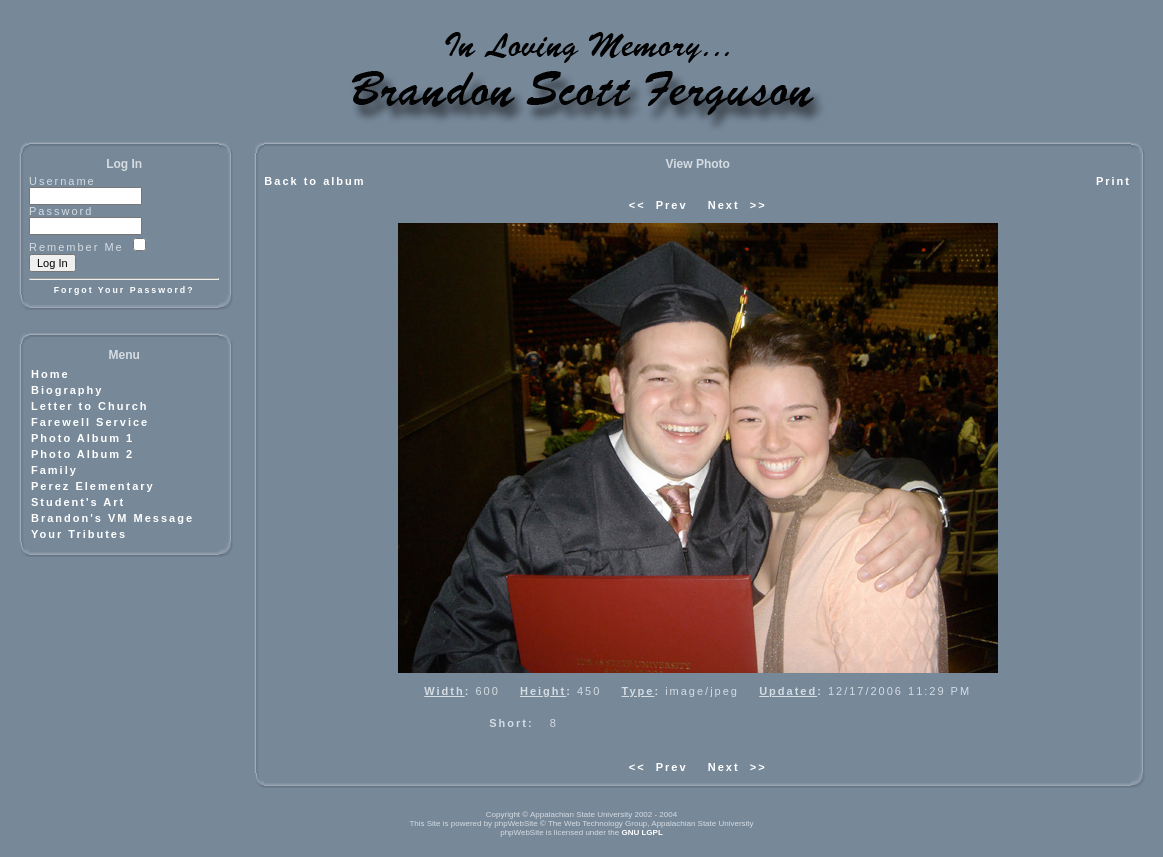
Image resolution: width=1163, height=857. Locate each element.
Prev (672, 205)
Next (724, 205)
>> (758, 205)
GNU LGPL (641, 832)
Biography (67, 390)
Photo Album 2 (82, 454)
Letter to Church (90, 406)
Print (1113, 181)
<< (637, 205)
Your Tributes (79, 534)
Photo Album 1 (82, 438)
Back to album (314, 181)
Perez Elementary (93, 486)
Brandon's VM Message (112, 518)
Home (50, 374)
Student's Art (78, 502)
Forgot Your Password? (124, 290)
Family (54, 470)
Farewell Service (90, 422)
